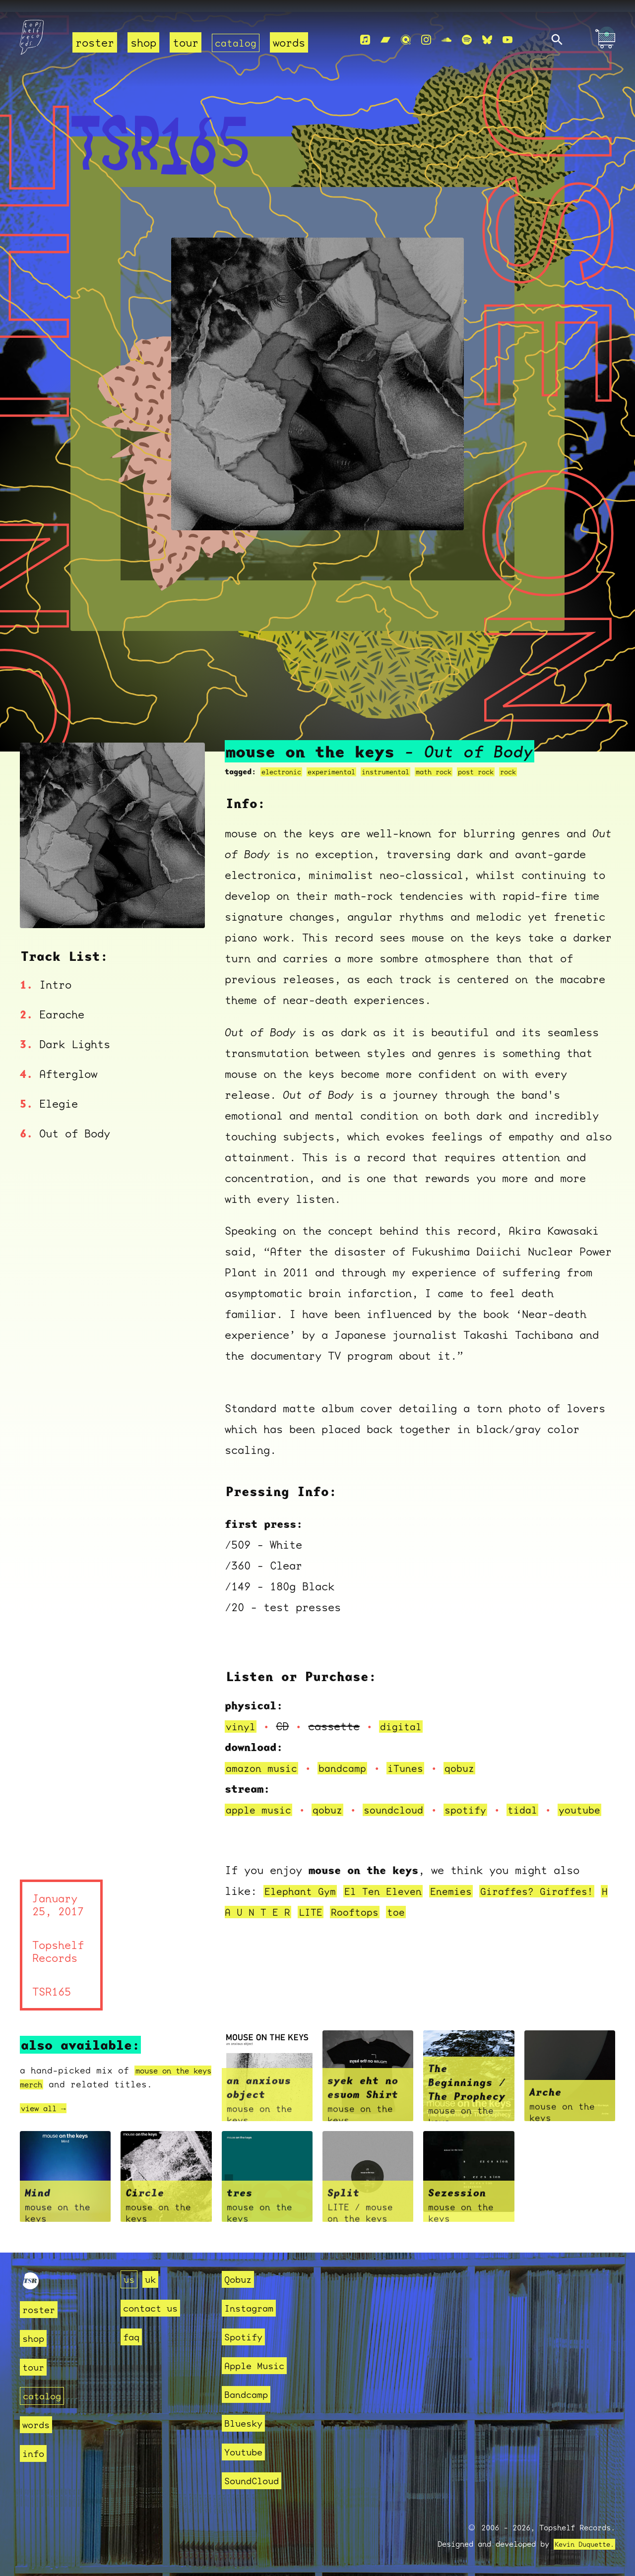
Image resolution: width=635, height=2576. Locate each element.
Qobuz (240, 2279)
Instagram (253, 2308)
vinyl (242, 1715)
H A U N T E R (333, 1922)
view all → (48, 2119)
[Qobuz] (406, 40)
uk (153, 2279)
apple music (261, 1799)
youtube (261, 1820)
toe (487, 1922)
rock (535, 761)
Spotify (246, 2336)
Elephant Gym (303, 1901)
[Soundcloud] (446, 40)
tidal (540, 1799)
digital (405, 1715)
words (292, 42)
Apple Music (259, 2365)
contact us (155, 2308)
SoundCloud (256, 2480)
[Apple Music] (365, 40)
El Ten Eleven (392, 1901)
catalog (237, 42)
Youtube (246, 2451)
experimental (339, 761)
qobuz (473, 1757)
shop (143, 42)
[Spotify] (467, 40)
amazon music (264, 1757)
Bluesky (246, 2423)
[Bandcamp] (385, 40)
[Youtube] (507, 40)
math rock (453, 761)
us (130, 2279)
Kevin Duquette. (580, 2544)
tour (185, 42)
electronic (283, 761)
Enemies (465, 1901)
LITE (396, 1922)
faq (132, 2336)
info (35, 2453)
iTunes (416, 1757)
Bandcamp (250, 2394)
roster (94, 42)
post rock (499, 761)
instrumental (399, 761)
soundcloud (404, 1799)
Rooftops (443, 1922)
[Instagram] (426, 40)
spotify (480, 1799)
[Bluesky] (487, 40)
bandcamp (350, 1757)
